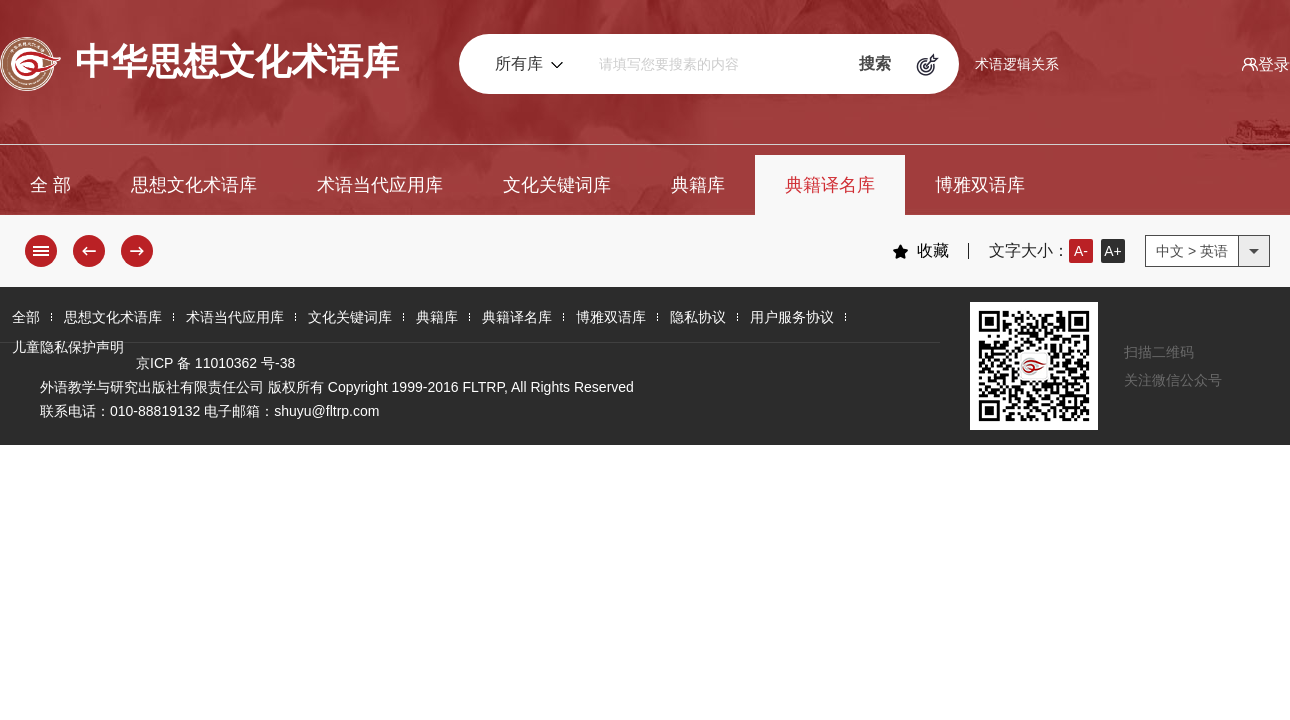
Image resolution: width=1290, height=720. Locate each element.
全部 (26, 317)
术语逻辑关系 (1017, 64)
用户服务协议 (792, 317)
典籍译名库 (830, 185)
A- (1081, 251)
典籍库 (698, 185)
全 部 (50, 185)
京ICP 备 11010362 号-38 (215, 363)
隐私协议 (698, 317)
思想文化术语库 (194, 185)
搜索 (875, 63)
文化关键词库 (557, 185)
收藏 (920, 251)
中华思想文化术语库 (199, 64)
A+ (1113, 251)
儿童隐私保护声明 (68, 347)
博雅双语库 (980, 185)
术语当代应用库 (380, 185)
